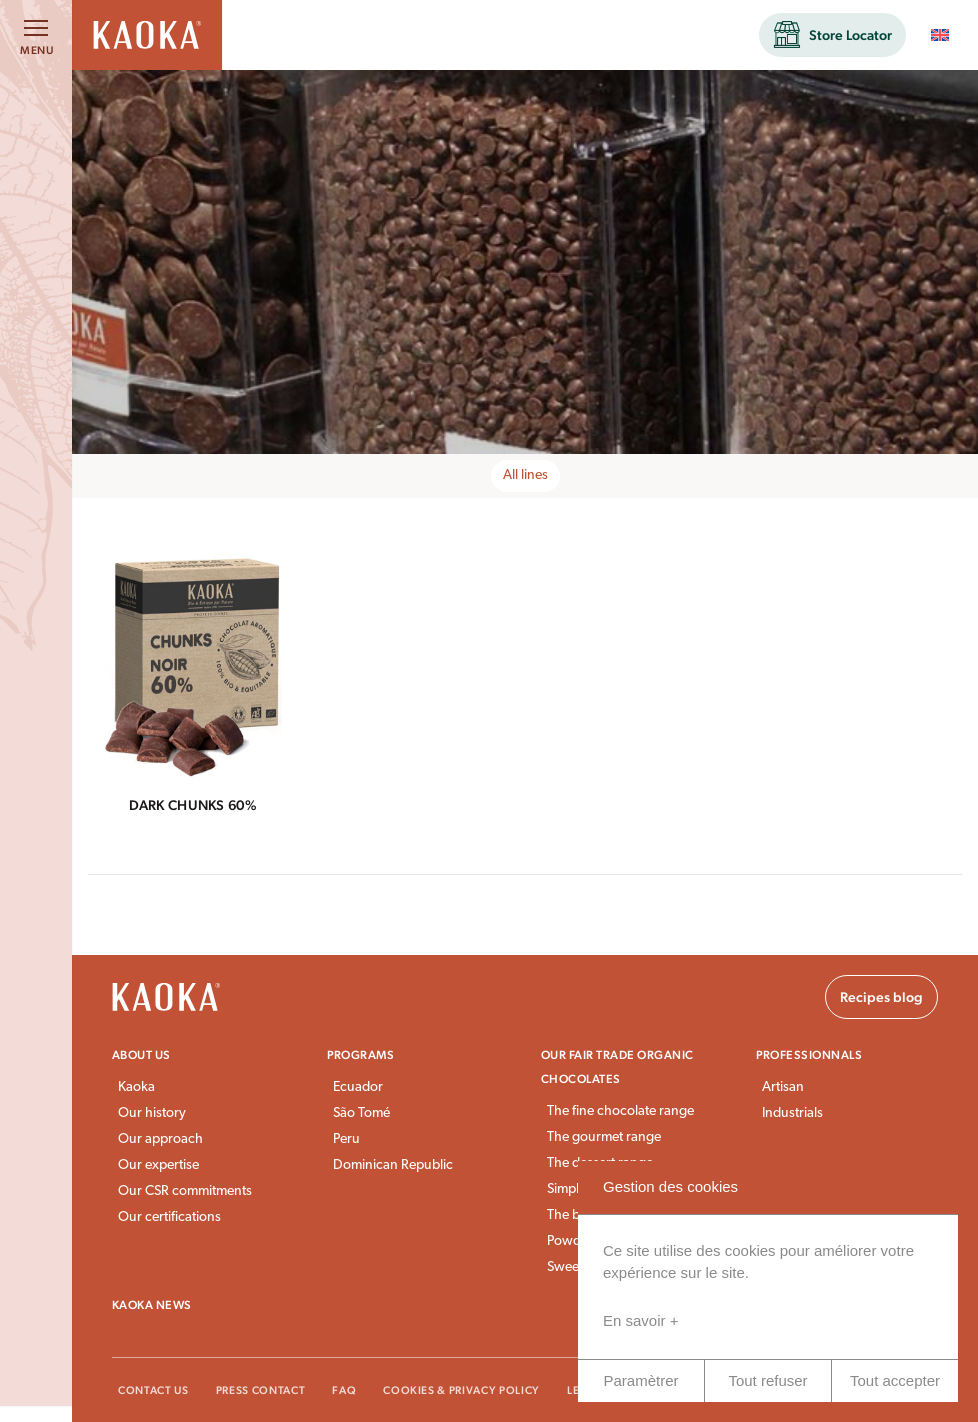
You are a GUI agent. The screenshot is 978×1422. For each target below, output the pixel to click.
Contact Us (153, 1390)
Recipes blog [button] (881, 997)
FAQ (344, 1390)
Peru (346, 1139)
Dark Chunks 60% (193, 805)
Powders (573, 1241)
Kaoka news (152, 1305)
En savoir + (640, 1320)
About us (141, 1055)
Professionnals (809, 1055)
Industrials (792, 1113)
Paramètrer (640, 1380)
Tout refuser (767, 1380)
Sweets (568, 1267)
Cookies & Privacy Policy (461, 1390)
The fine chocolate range (620, 1111)
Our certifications (169, 1217)
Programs (361, 1055)
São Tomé (361, 1113)
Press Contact (261, 1390)
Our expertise (158, 1165)
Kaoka (136, 1087)
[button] (832, 35)
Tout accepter (895, 1380)
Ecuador (358, 1087)
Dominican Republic (393, 1165)
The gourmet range (604, 1137)
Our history (152, 1113)
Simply (566, 1189)
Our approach (160, 1139)
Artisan (783, 1087)
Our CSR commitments (185, 1191)
